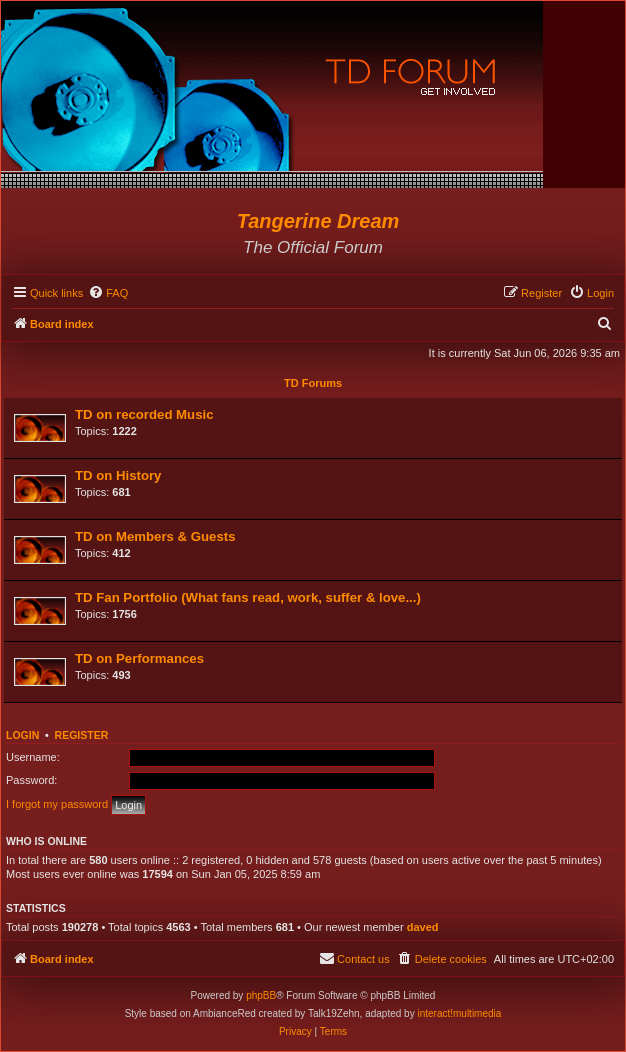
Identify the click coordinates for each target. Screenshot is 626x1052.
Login (22, 735)
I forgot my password (57, 804)
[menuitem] (108, 293)
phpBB (261, 995)
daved (423, 927)
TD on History (118, 475)
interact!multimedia (459, 1013)
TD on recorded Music (144, 414)
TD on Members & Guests (155, 536)
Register (82, 735)
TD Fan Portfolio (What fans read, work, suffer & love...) (248, 597)
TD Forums (313, 383)
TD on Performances (139, 658)
